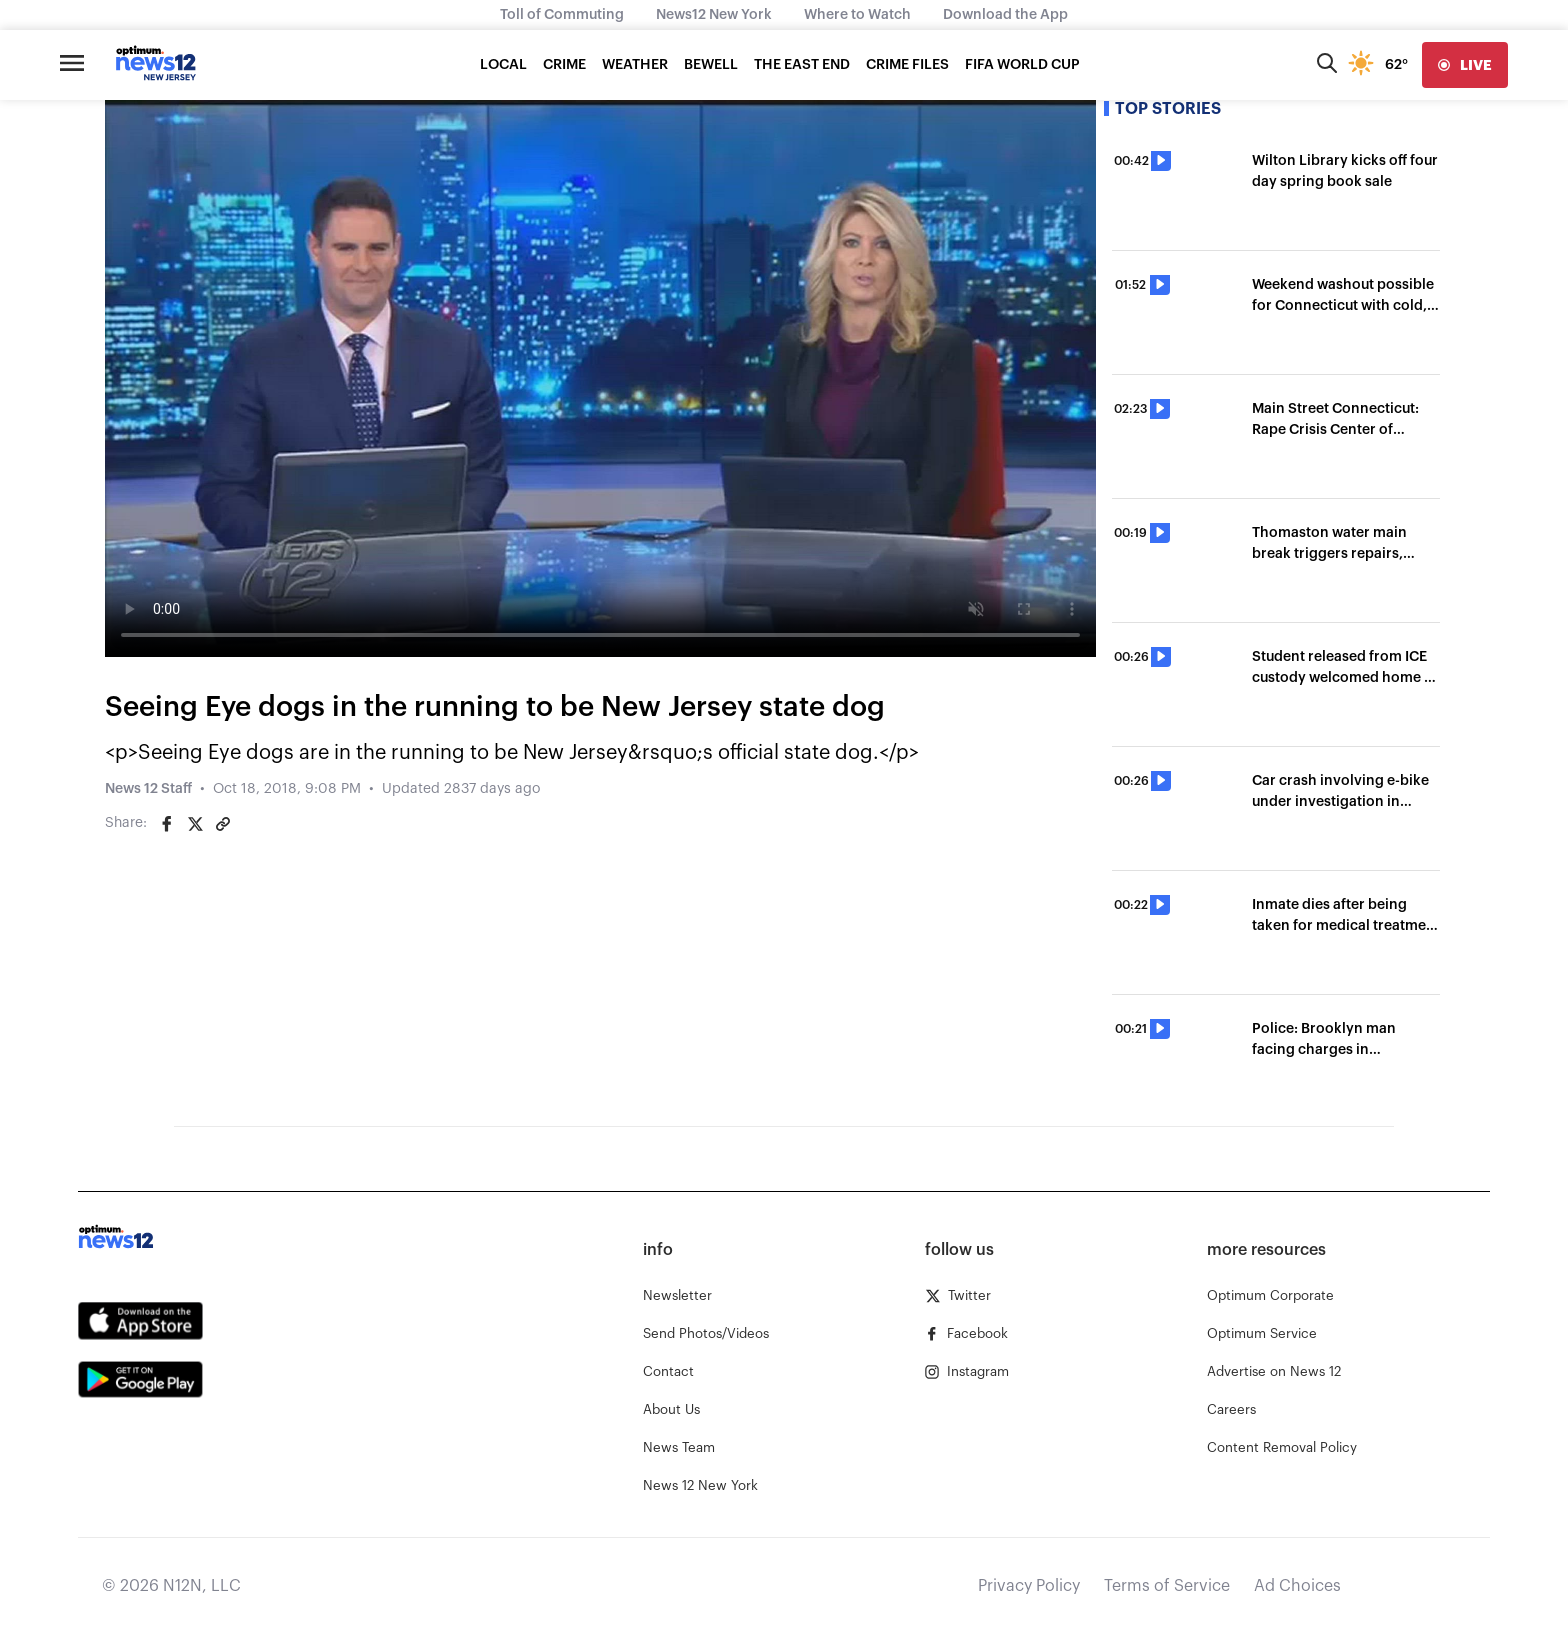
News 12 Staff (148, 789)
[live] (1465, 65)
